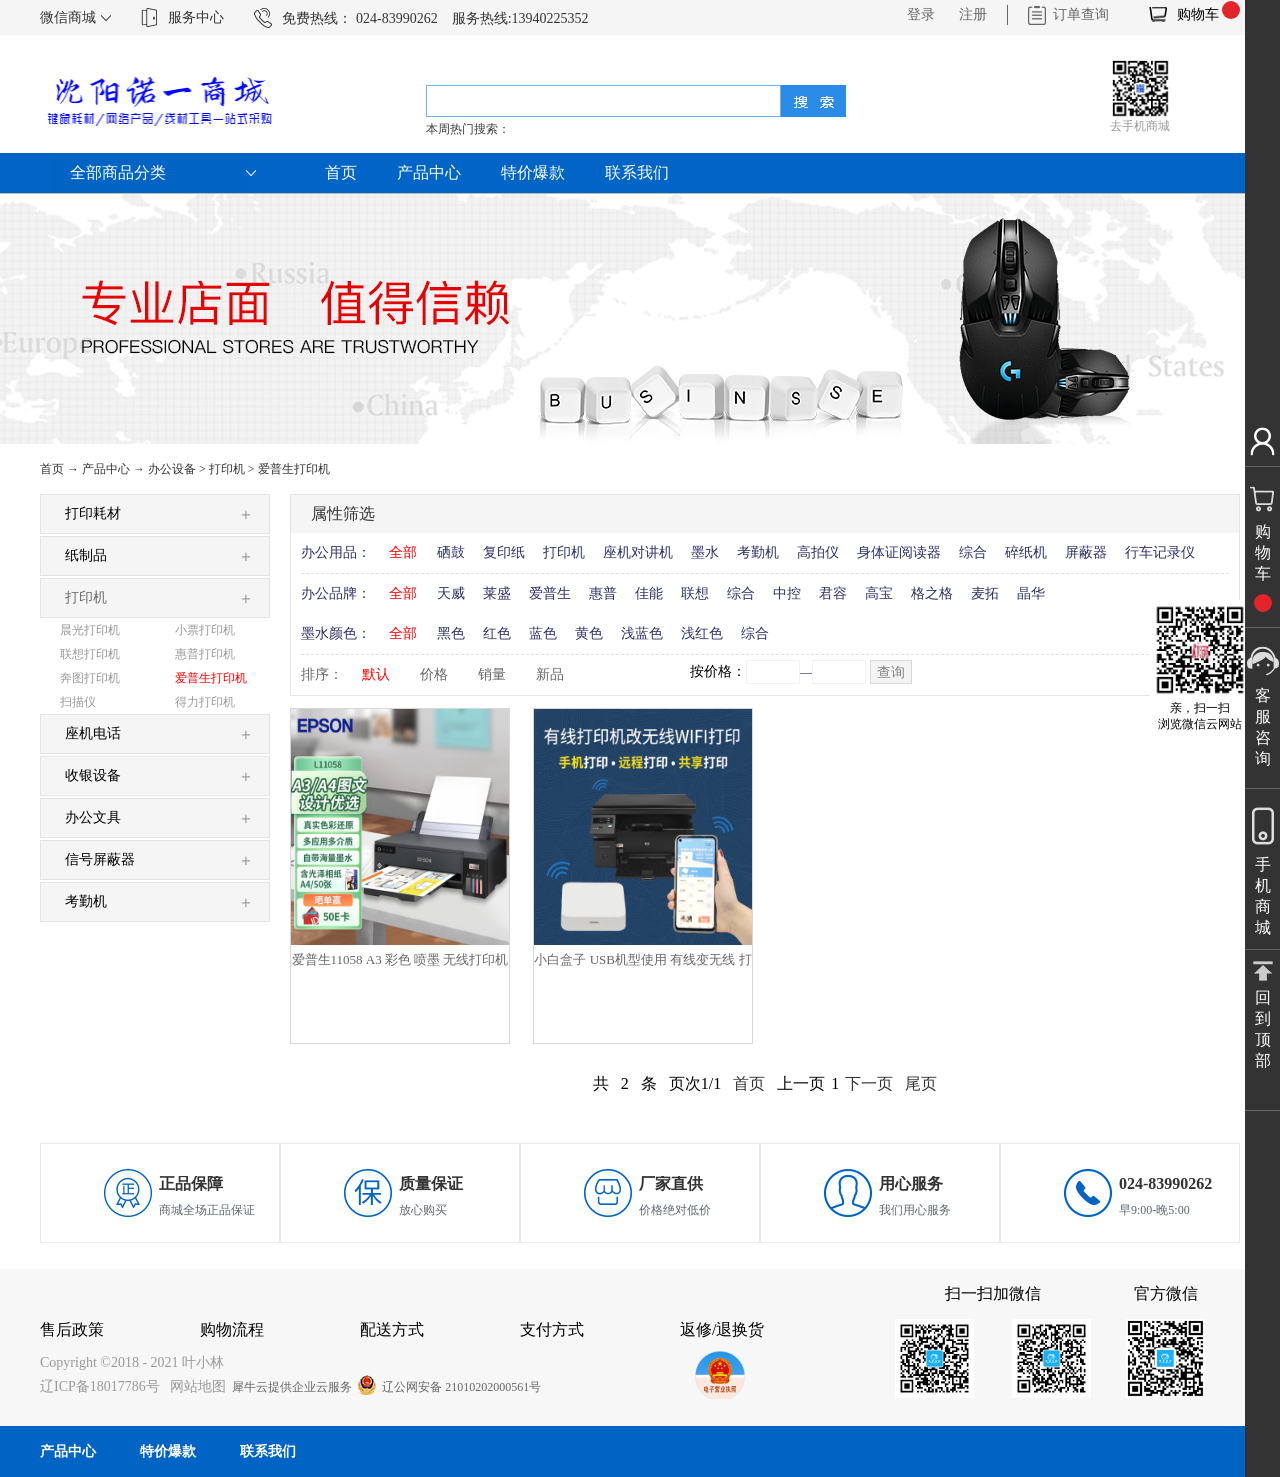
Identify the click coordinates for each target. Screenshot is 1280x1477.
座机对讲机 (638, 552)
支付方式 (552, 1329)
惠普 (603, 593)
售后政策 (72, 1329)
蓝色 (543, 633)
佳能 (649, 593)
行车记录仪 (1160, 552)
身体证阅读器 (899, 552)
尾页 (921, 1083)
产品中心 (106, 469)
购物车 (1198, 14)
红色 (497, 633)
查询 (891, 672)
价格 (434, 674)
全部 (403, 552)
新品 (550, 674)
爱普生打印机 (294, 469)
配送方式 (392, 1329)
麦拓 (985, 593)
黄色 (589, 633)
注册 (973, 14)
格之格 (932, 593)
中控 (787, 593)
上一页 (801, 1083)
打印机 (227, 469)
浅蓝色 (642, 633)
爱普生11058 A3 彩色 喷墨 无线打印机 (400, 959)
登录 (921, 14)
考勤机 (758, 552)
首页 (341, 172)
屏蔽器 (1086, 552)
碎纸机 (1026, 552)
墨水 (705, 552)
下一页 (869, 1083)
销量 (492, 674)
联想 (695, 593)
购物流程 (232, 1329)
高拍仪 (818, 552)
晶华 (1031, 593)
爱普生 (550, 593)
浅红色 (702, 633)
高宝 (879, 593)
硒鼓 (451, 552)
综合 (973, 552)
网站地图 (194, 1386)
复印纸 (504, 552)
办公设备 (172, 469)
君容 (833, 593)
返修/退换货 (722, 1329)
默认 (376, 674)
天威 (451, 593)
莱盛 (497, 593)
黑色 (451, 633)
